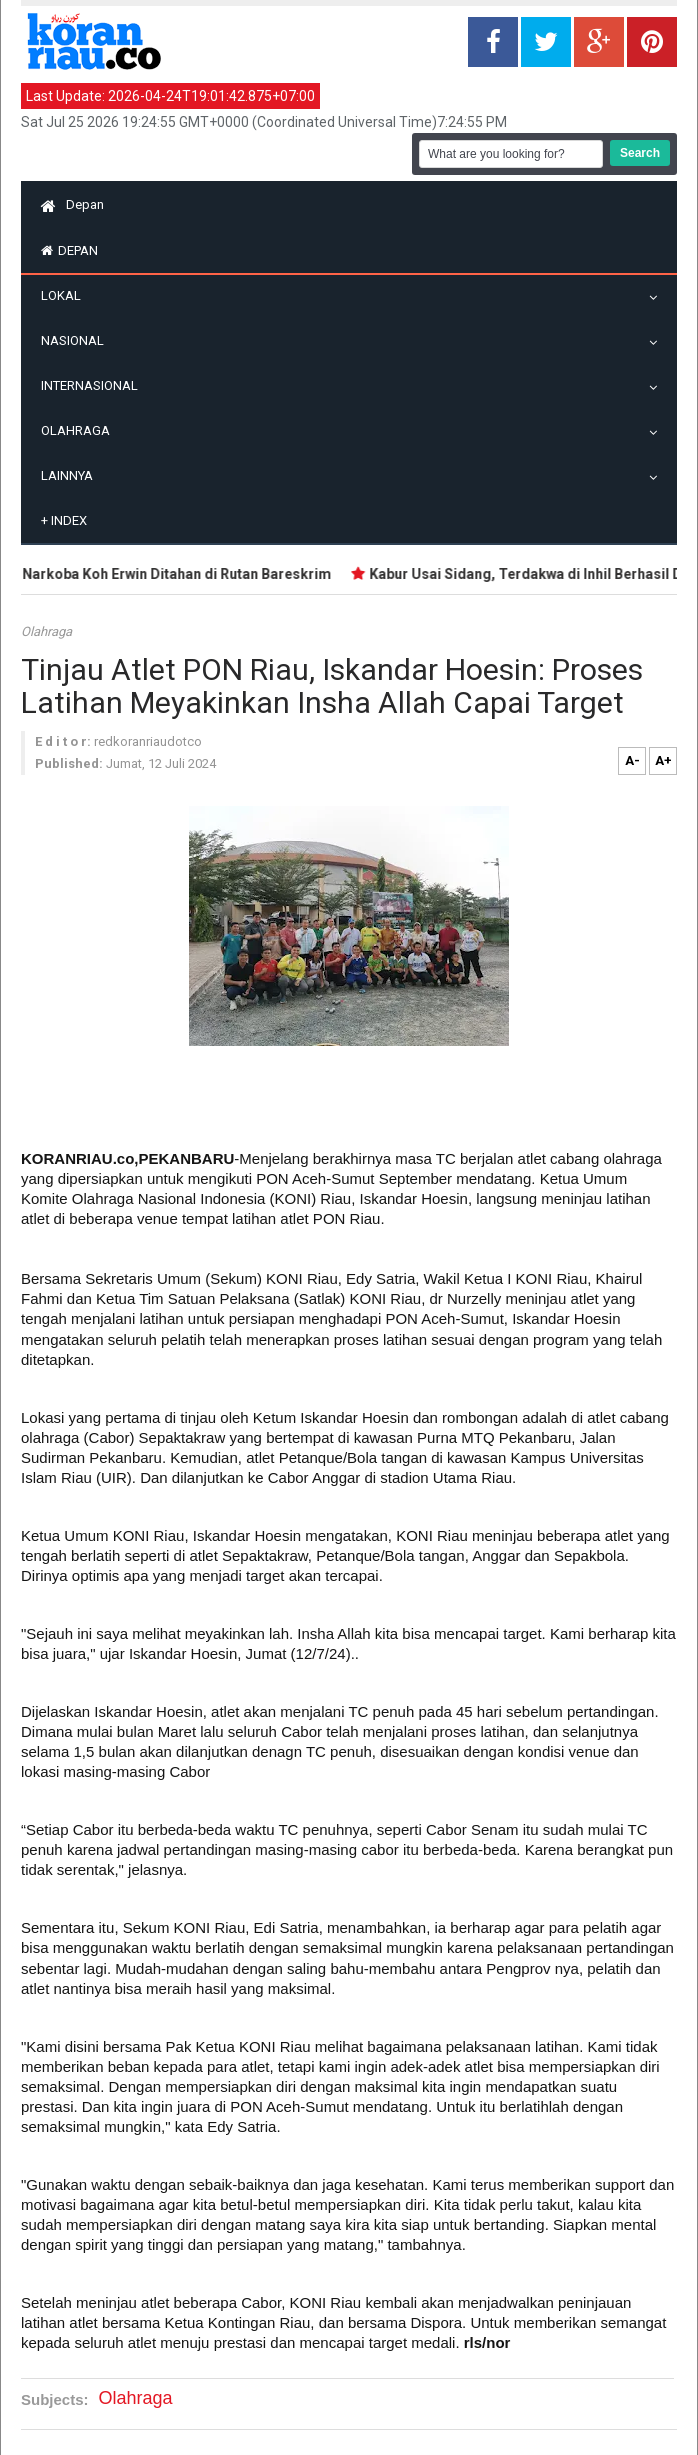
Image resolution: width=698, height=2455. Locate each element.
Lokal (66, 295)
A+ (663, 760)
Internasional (94, 385)
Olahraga (80, 430)
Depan (72, 204)
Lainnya (72, 475)
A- (632, 760)
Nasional (77, 340)
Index (64, 520)
